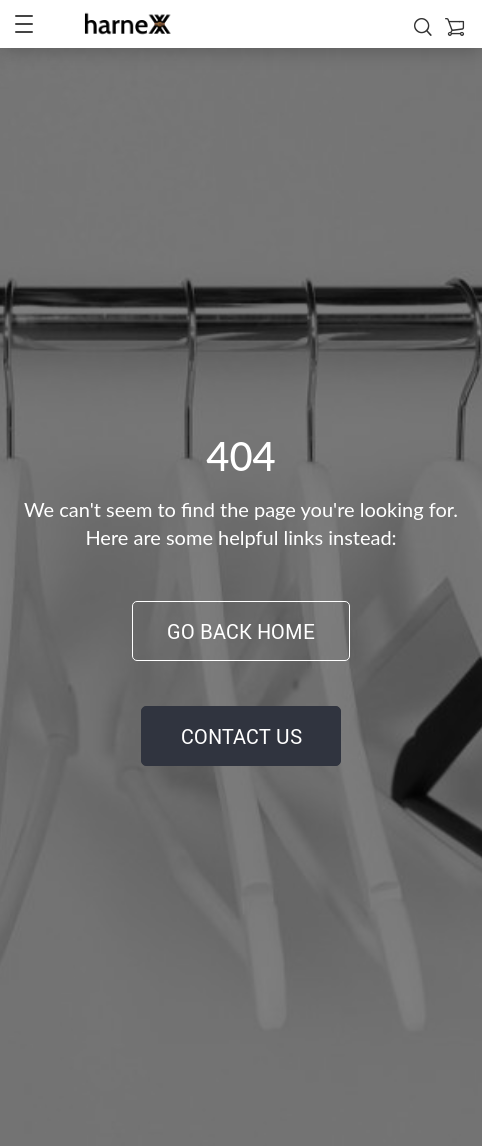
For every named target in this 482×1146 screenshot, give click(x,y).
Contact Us (241, 736)
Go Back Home (241, 631)
